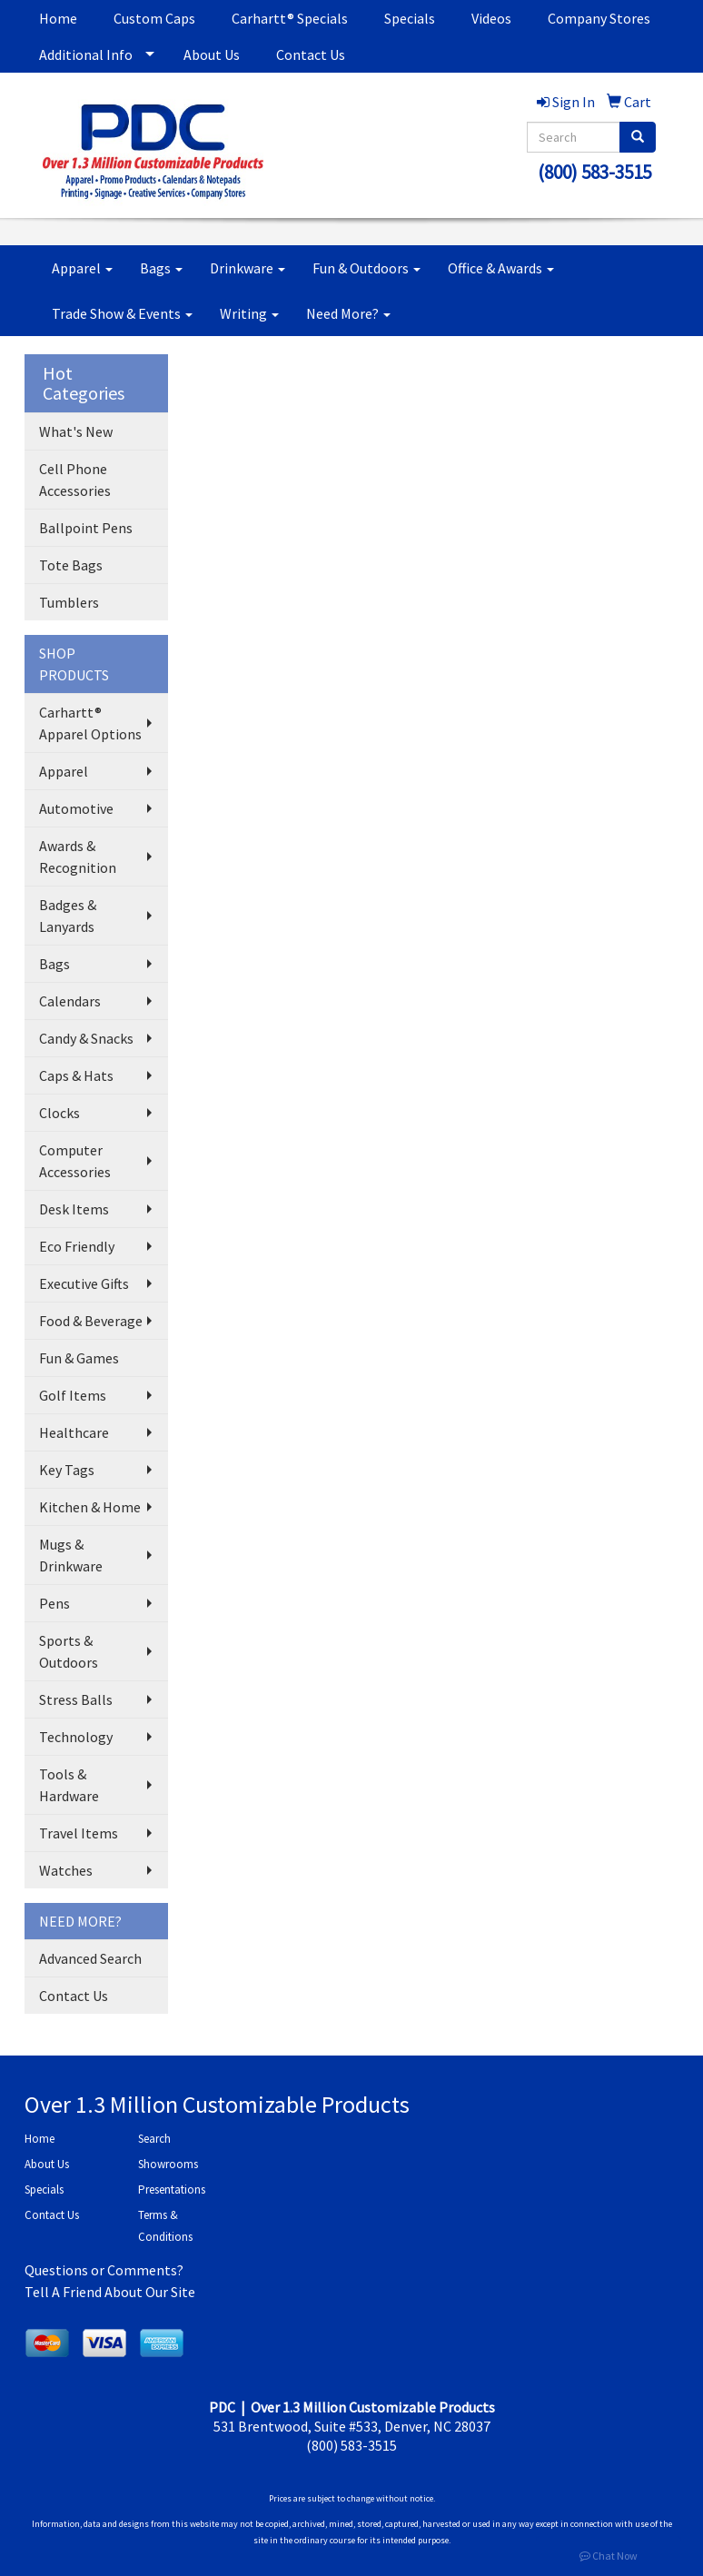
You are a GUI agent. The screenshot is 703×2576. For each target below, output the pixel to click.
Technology (76, 1737)
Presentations (171, 2189)
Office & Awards (501, 268)
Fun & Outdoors (366, 268)
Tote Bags (71, 565)
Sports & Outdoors (68, 1651)
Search (154, 2138)
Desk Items (74, 1209)
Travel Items (78, 1833)
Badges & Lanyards (67, 916)
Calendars (70, 1001)
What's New (76, 431)
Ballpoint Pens (86, 528)
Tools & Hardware (69, 1785)
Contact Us (310, 54)
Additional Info (86, 54)
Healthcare (74, 1432)
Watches (66, 1870)
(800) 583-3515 (594, 172)
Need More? (348, 313)
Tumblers (69, 602)
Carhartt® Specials (290, 18)
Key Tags (66, 1470)
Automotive (76, 808)
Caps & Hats (76, 1075)
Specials (409, 18)
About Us (211, 54)
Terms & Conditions (165, 2225)
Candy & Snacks (86, 1038)
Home (58, 18)
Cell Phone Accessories (75, 480)
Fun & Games (79, 1358)
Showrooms (168, 2164)
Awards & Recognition (77, 857)
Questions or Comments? (104, 2270)
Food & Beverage (91, 1321)
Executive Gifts (84, 1283)
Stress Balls (76, 1699)
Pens (54, 1603)
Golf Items (72, 1395)
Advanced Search (90, 1958)
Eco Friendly (76, 1246)
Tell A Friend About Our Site (110, 2292)
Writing (249, 313)
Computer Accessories (75, 1161)
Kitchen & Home (90, 1507)
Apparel (82, 268)
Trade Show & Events (122, 313)
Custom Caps (154, 18)
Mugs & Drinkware (71, 1555)
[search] (637, 137)
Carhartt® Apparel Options (90, 723)
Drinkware (247, 268)
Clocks (59, 1113)
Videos (491, 18)
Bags (161, 268)
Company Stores (599, 18)
